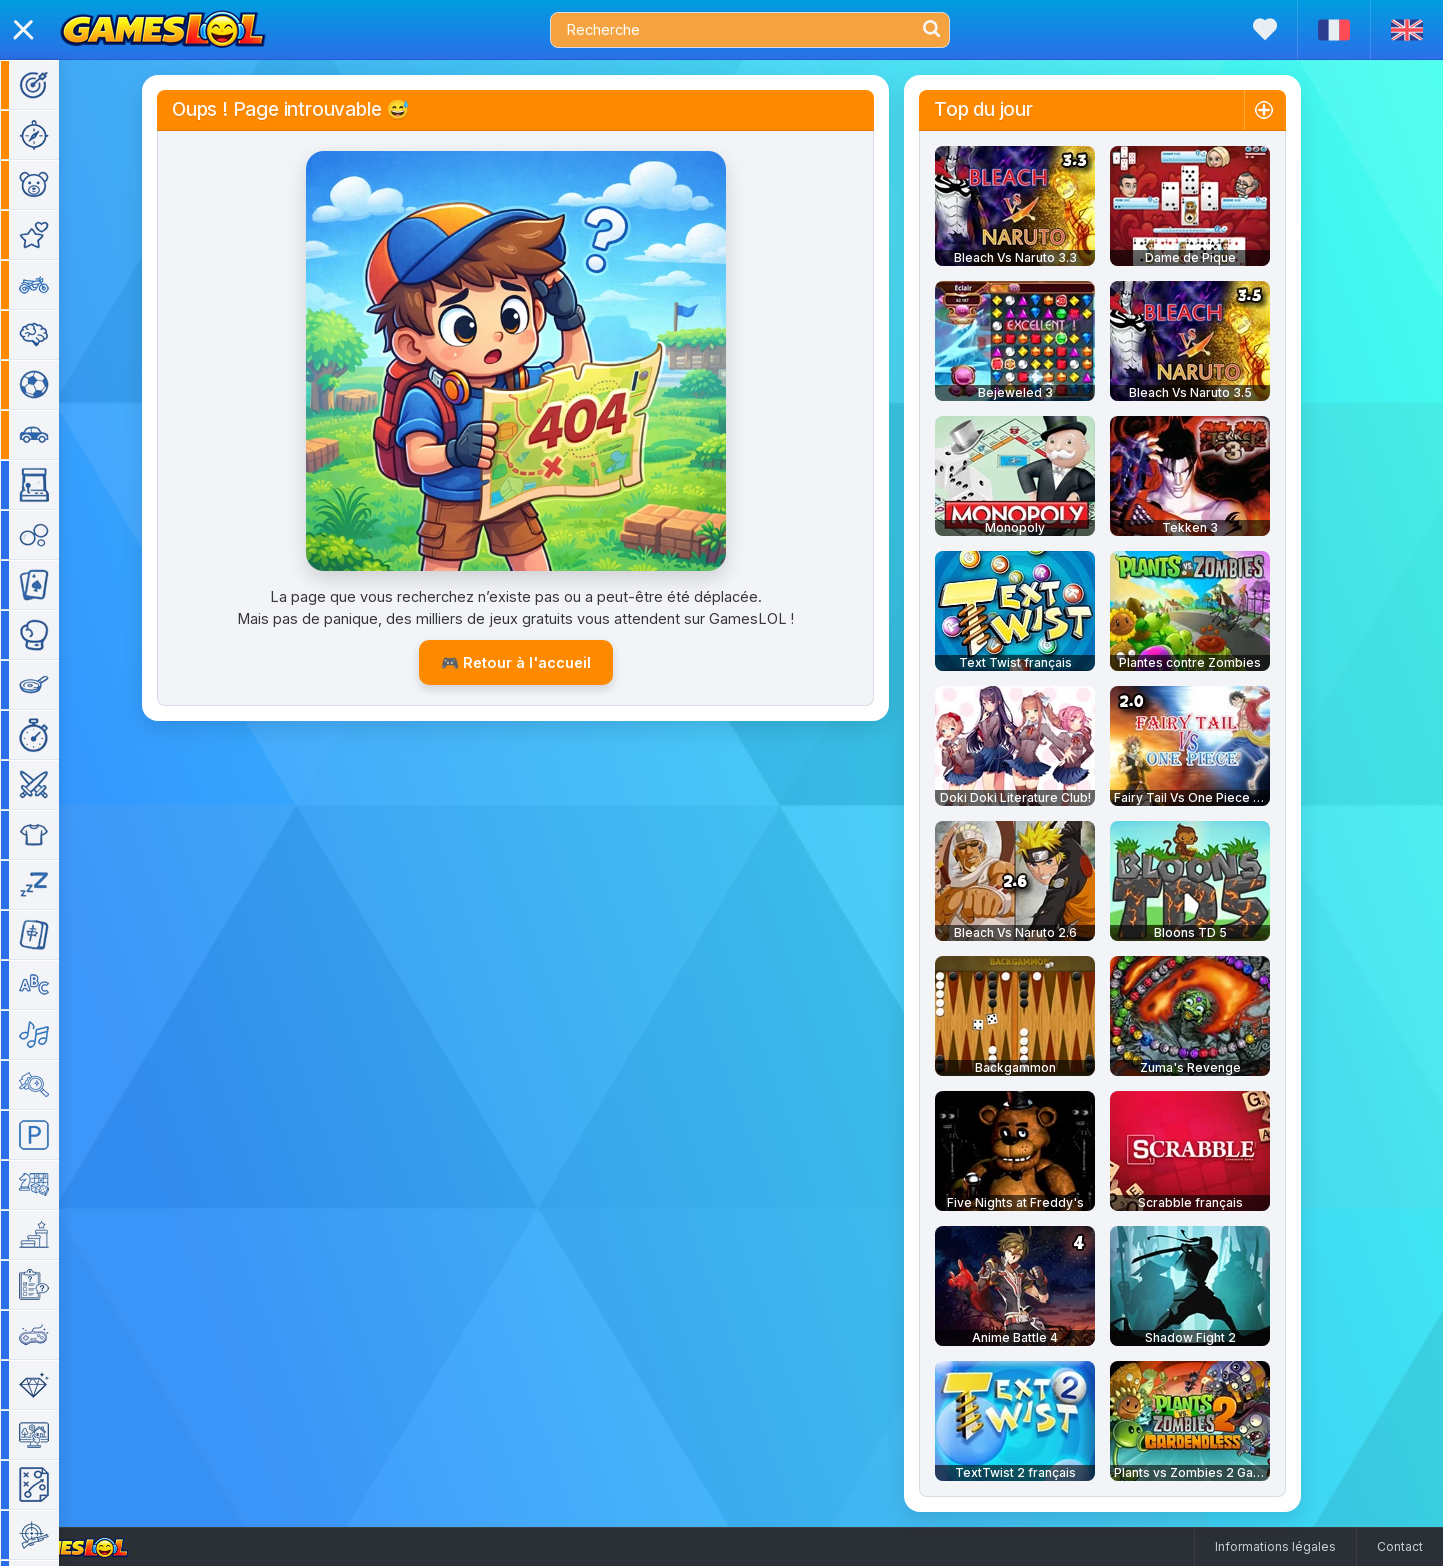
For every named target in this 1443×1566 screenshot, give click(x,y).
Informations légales (1275, 1546)
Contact (1400, 1546)
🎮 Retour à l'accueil (545, 662)
